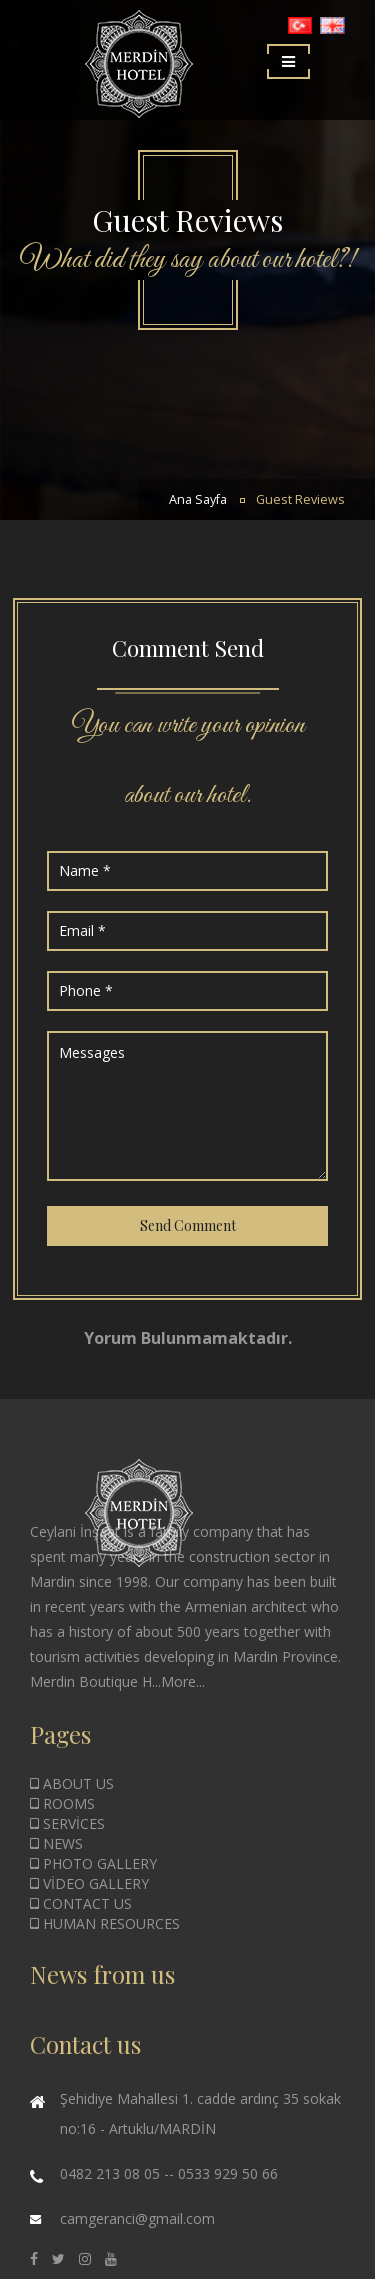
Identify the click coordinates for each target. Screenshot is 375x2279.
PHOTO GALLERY (93, 1863)
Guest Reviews (300, 499)
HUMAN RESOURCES (105, 1923)
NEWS (56, 1843)
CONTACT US (81, 1903)
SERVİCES (67, 1823)
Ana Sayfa (198, 499)
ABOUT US (72, 1783)
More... (183, 1681)
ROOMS (62, 1803)
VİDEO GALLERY (89, 1883)
